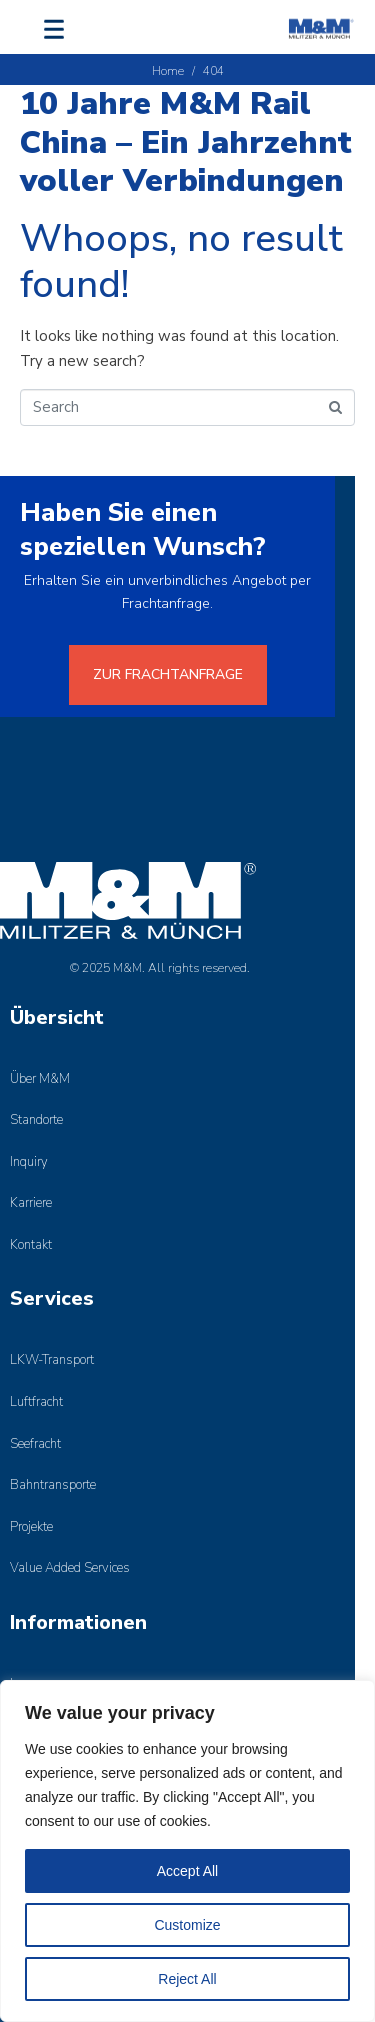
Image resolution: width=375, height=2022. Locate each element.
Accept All (187, 1871)
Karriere (31, 1203)
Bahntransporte (53, 1485)
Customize (187, 1925)
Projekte (31, 1527)
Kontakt (31, 1245)
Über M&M (40, 1079)
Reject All (187, 1979)
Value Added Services (70, 1568)
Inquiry (29, 1162)
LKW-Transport (52, 1360)
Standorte (36, 1120)
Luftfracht (36, 1402)
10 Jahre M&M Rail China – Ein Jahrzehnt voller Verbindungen (186, 142)
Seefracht (35, 1444)
